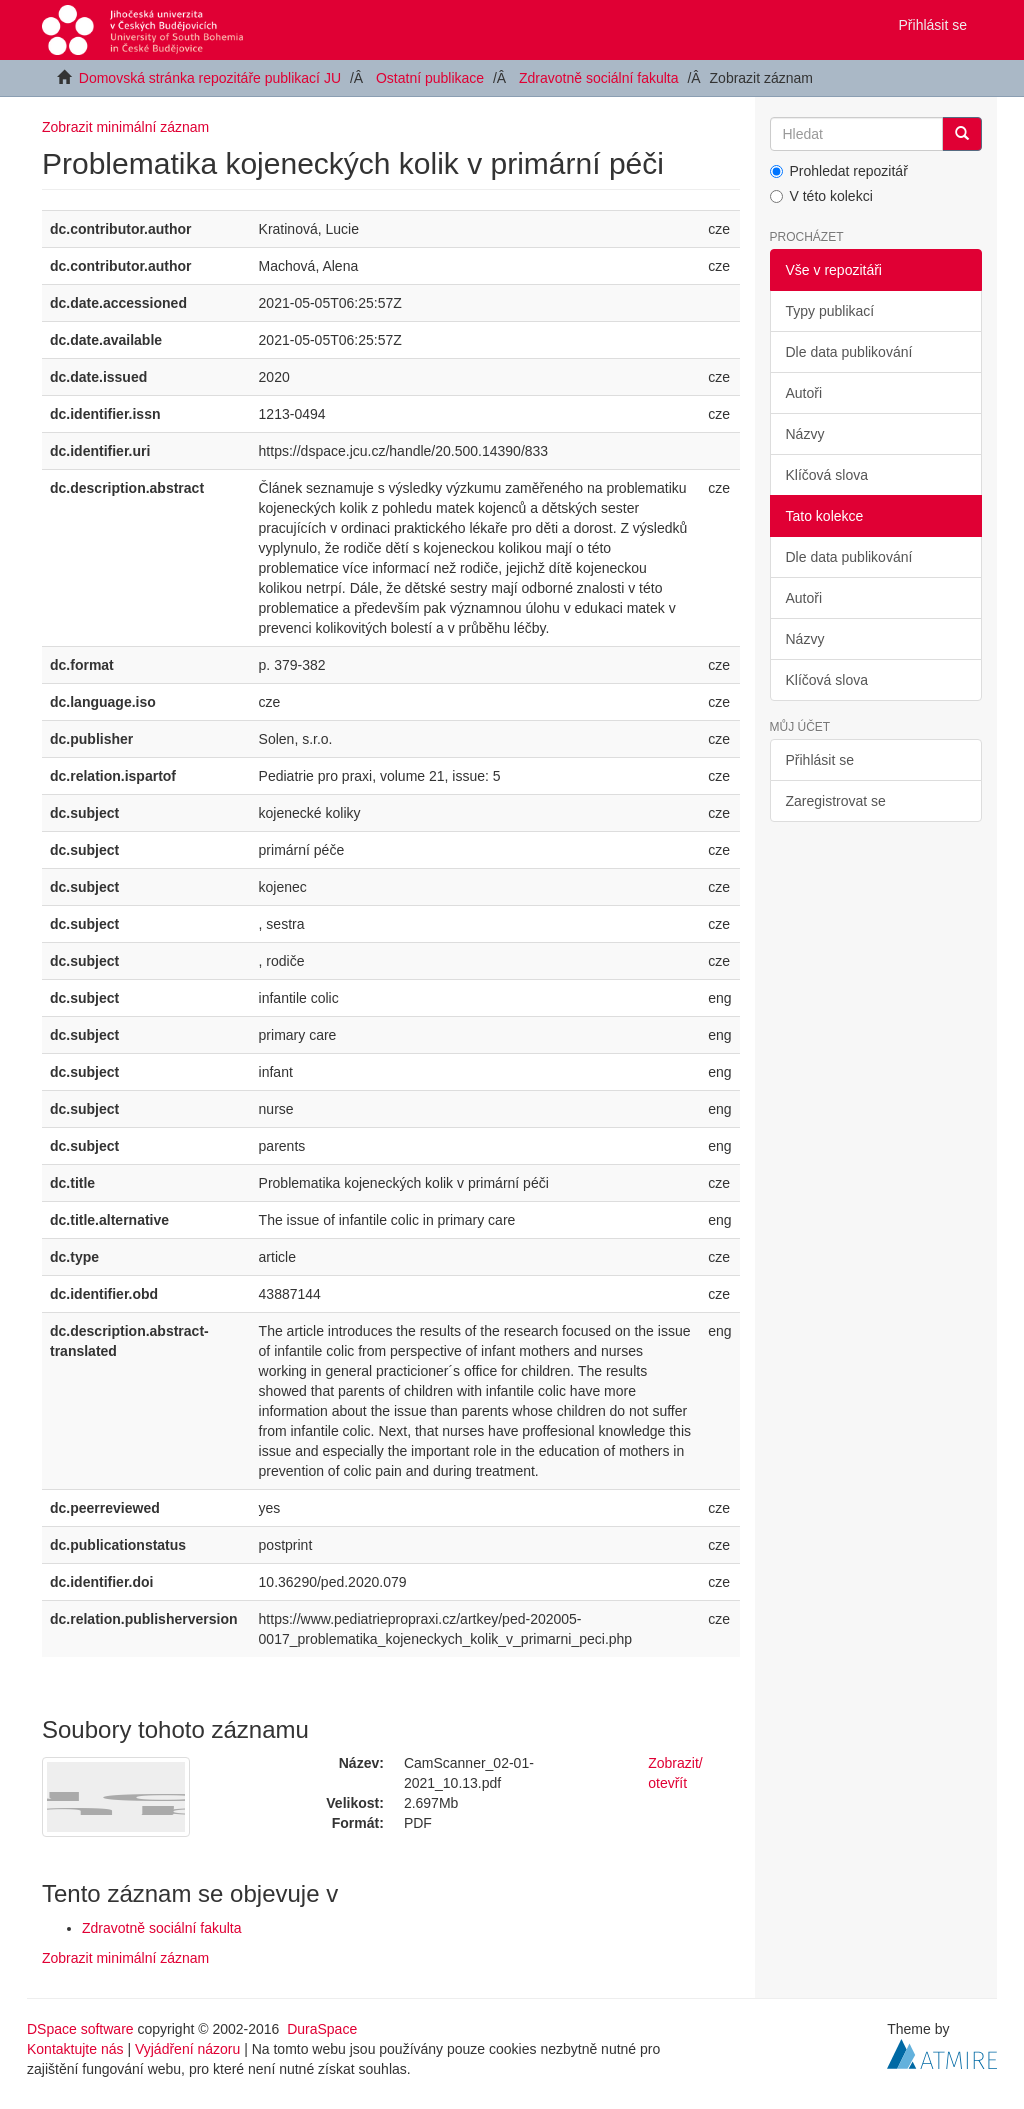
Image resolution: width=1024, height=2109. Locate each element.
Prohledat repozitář (839, 171)
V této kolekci (821, 196)
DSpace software (80, 2029)
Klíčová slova (827, 475)
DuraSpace (322, 2029)
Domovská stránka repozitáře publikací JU (210, 78)
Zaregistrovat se (836, 801)
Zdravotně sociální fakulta (599, 78)
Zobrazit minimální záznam (125, 127)
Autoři (804, 393)
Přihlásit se (820, 760)
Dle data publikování (849, 352)
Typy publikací (830, 311)
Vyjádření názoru (187, 2049)
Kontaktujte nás (75, 2049)
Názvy (805, 434)
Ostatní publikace (430, 78)
